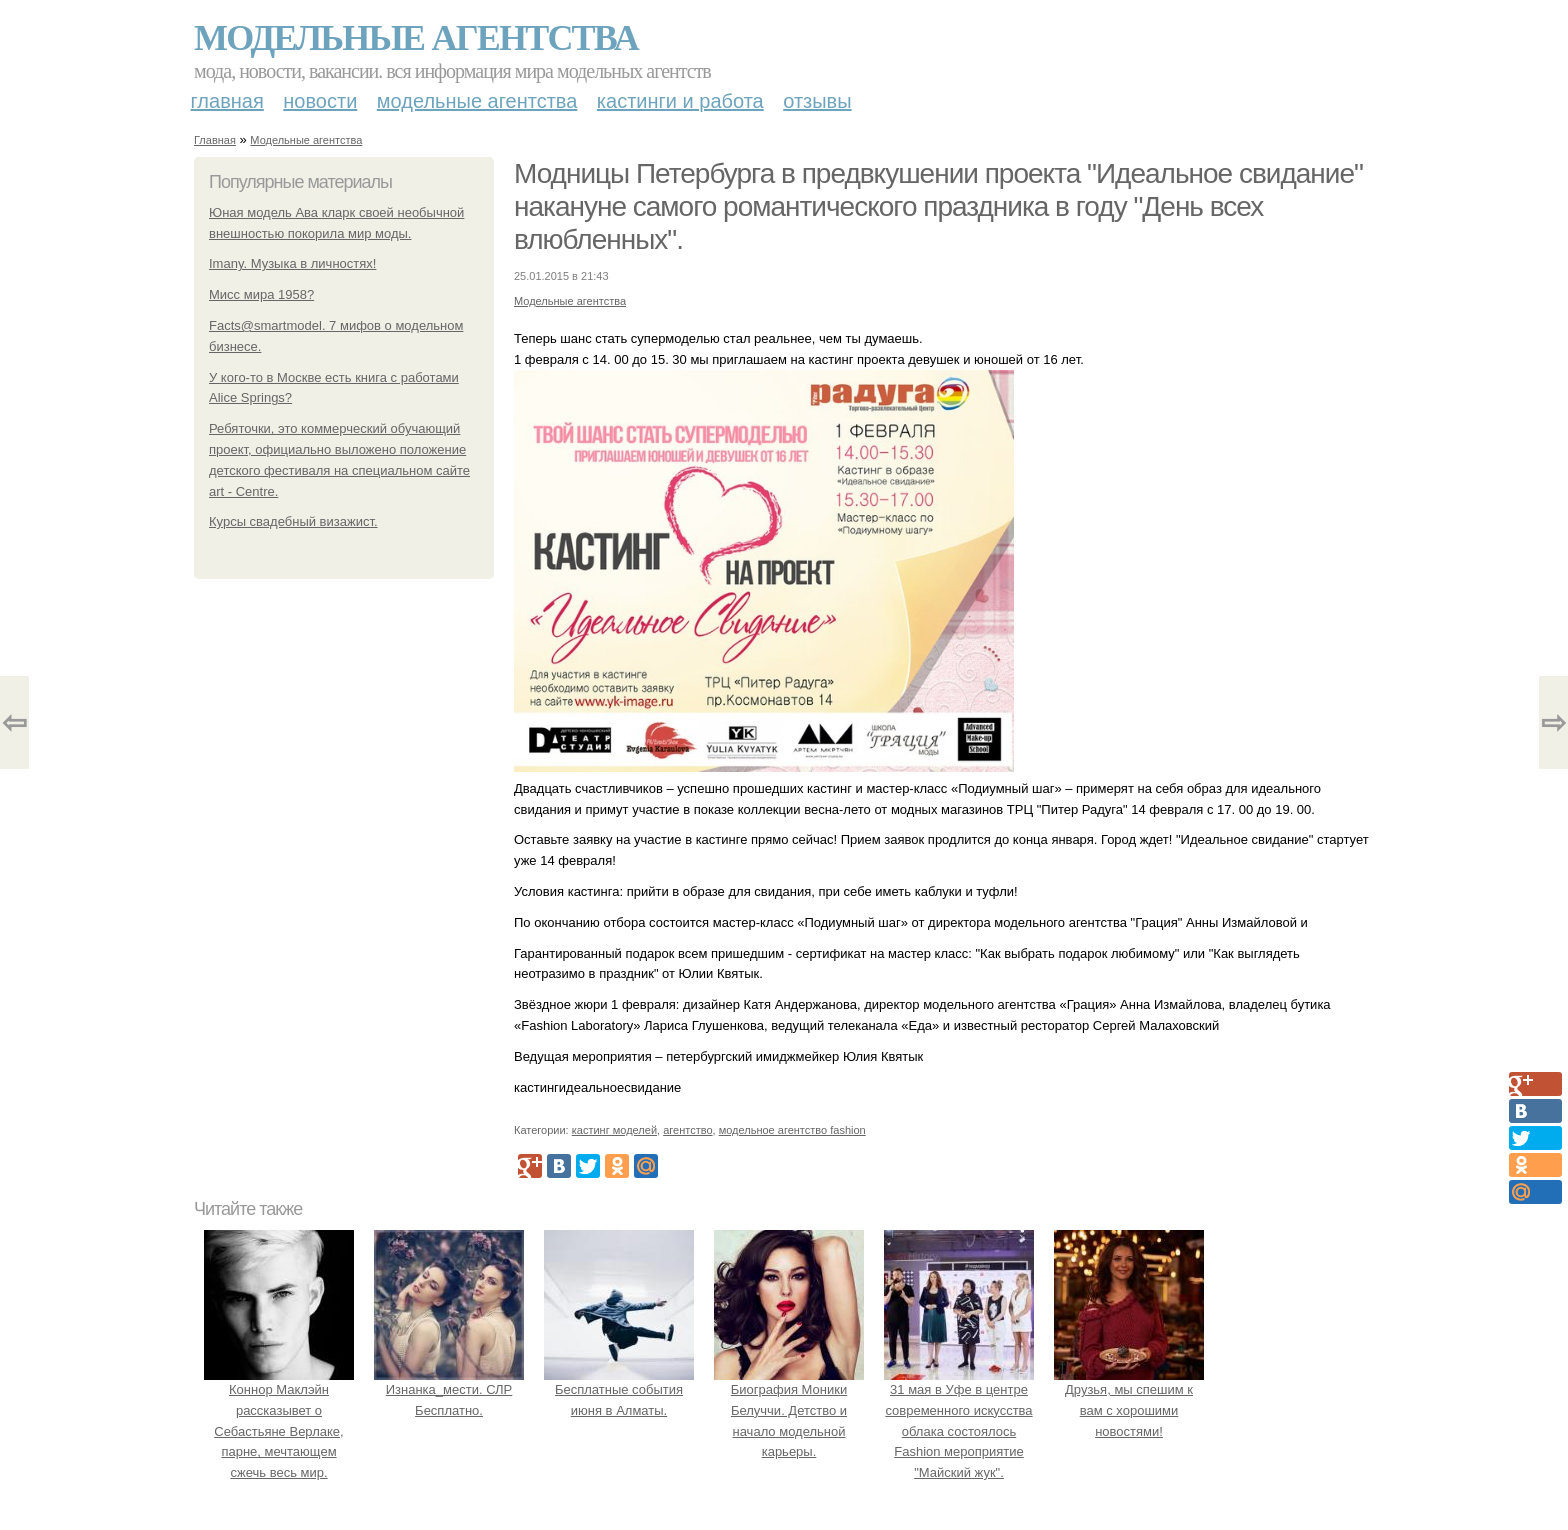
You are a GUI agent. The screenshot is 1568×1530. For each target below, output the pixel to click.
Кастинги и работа (680, 101)
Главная (227, 101)
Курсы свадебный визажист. (293, 521)
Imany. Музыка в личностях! (292, 263)
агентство (687, 1130)
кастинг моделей (614, 1130)
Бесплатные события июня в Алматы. (619, 1389)
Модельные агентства (416, 38)
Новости (320, 101)
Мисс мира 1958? (261, 294)
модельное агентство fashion (792, 1130)
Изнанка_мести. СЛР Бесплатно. (449, 1389)
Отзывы (817, 101)
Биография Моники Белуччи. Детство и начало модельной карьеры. (789, 1410)
